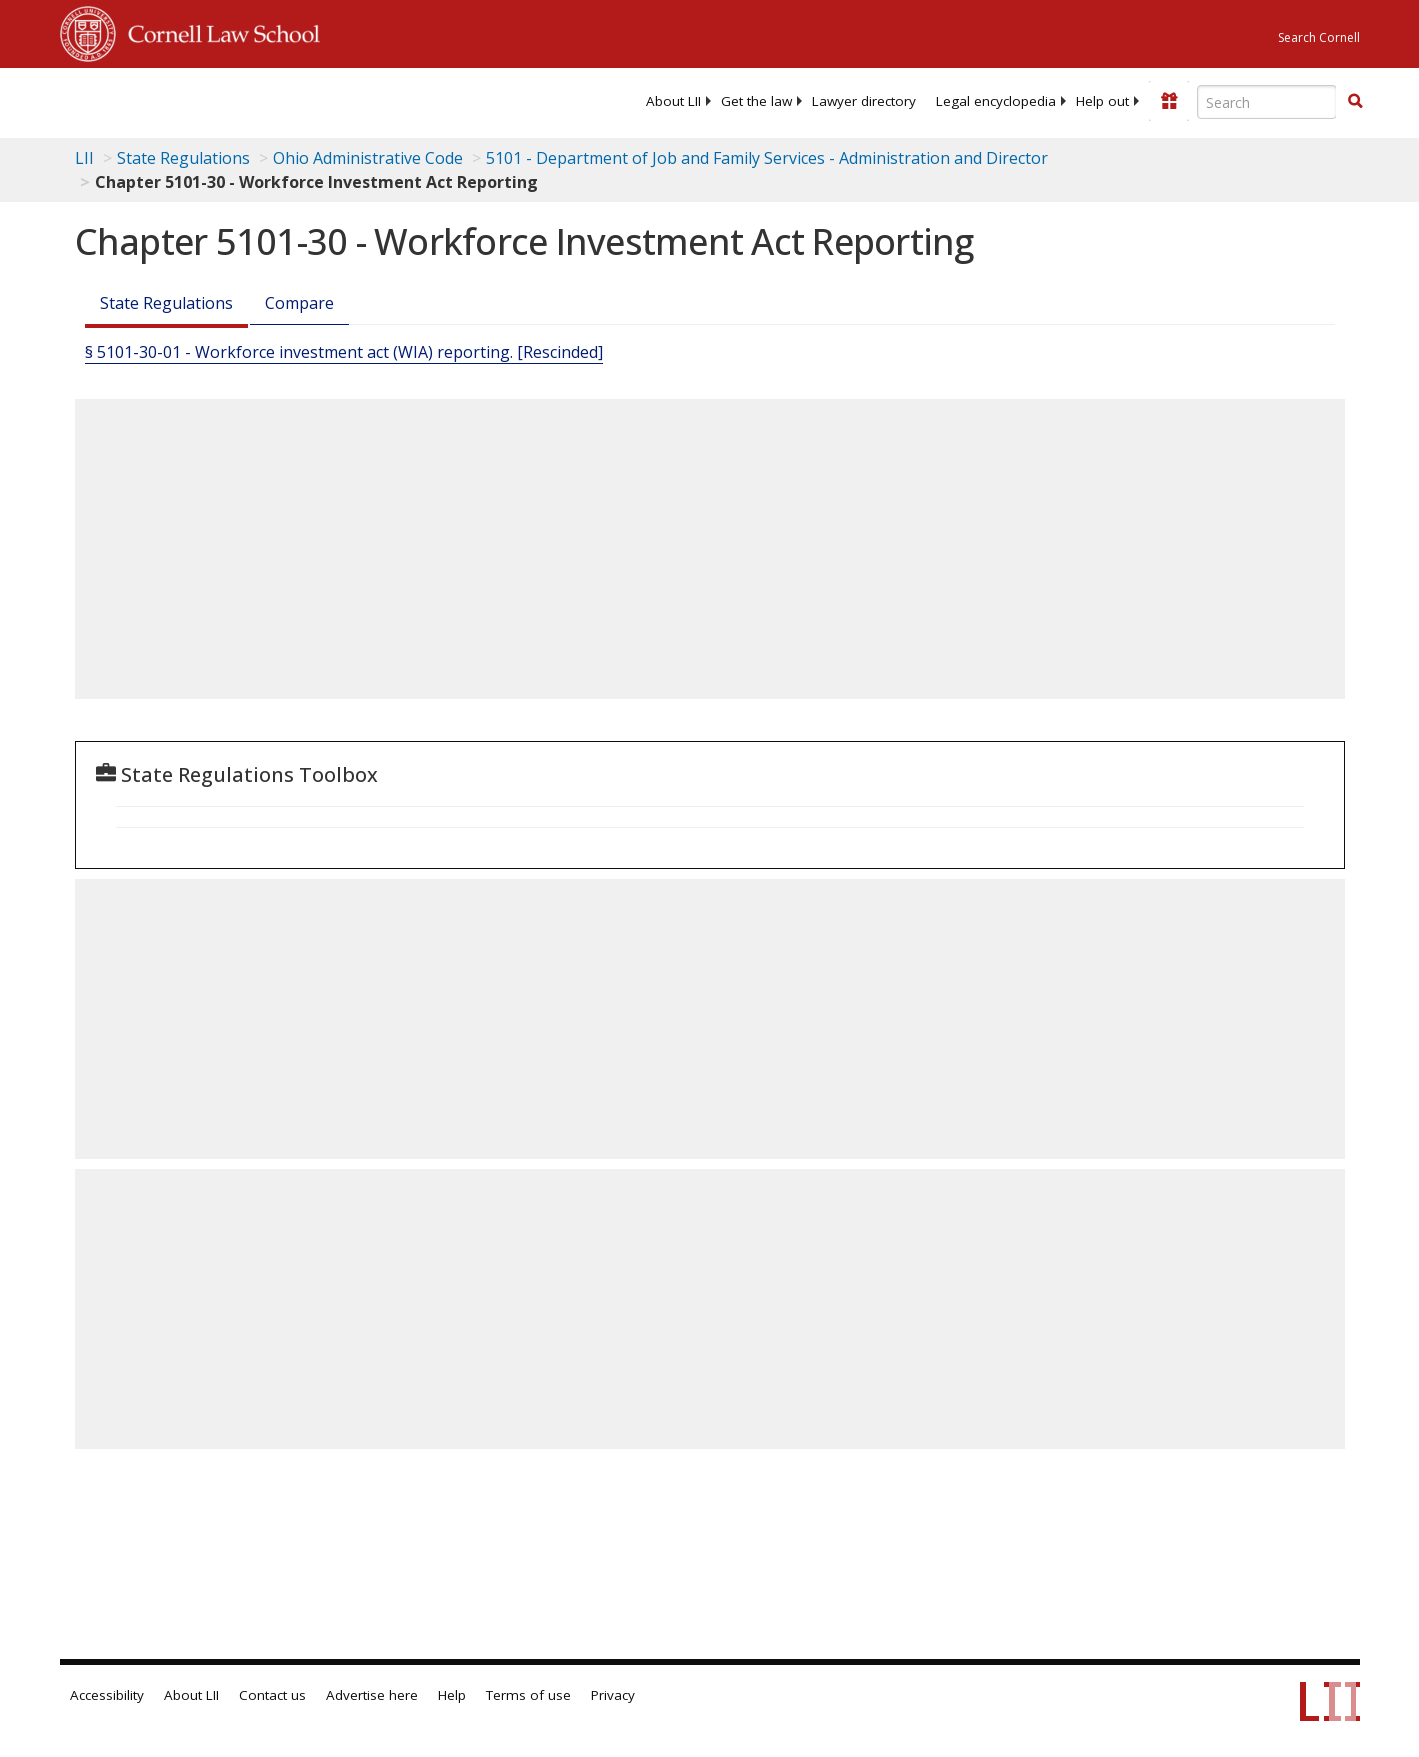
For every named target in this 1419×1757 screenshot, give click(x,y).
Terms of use (528, 1695)
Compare (299, 303)
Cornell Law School (218, 31)
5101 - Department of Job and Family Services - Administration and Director (767, 158)
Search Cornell (1319, 37)
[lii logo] (285, 100)
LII (84, 158)
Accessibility (107, 1695)
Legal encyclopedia (996, 101)
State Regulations (183, 158)
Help (452, 1695)
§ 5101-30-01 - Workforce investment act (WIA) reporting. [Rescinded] (344, 352)
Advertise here (372, 1695)
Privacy (613, 1695)
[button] (1355, 101)
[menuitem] (673, 101)
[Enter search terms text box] (1267, 102)
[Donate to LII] (1169, 101)
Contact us (272, 1695)
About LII (673, 101)
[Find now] (1355, 102)
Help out (1102, 101)
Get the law (756, 101)
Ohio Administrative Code (368, 158)
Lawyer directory (864, 101)
